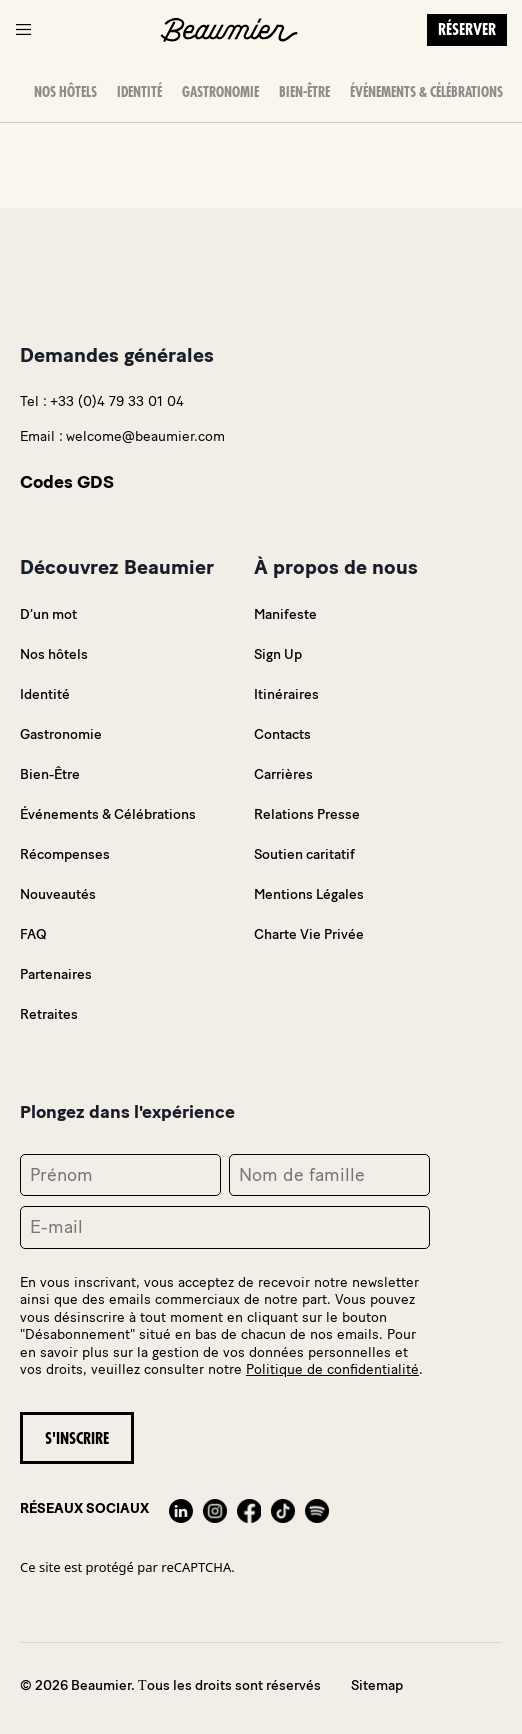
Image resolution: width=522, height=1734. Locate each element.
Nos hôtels (65, 92)
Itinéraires (286, 694)
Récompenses (65, 854)
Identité (139, 92)
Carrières (283, 774)
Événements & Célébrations (426, 92)
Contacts (282, 734)
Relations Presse (307, 814)
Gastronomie (220, 92)
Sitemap (377, 1685)
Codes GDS (67, 482)
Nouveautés (58, 894)
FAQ (33, 934)
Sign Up (278, 654)
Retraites (49, 1014)
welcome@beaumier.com (145, 436)
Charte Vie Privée (309, 934)
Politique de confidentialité (332, 1369)
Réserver (467, 30)
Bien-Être (304, 92)
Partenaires (56, 974)
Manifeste (285, 614)
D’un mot (48, 614)
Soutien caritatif (304, 854)
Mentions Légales (309, 894)
